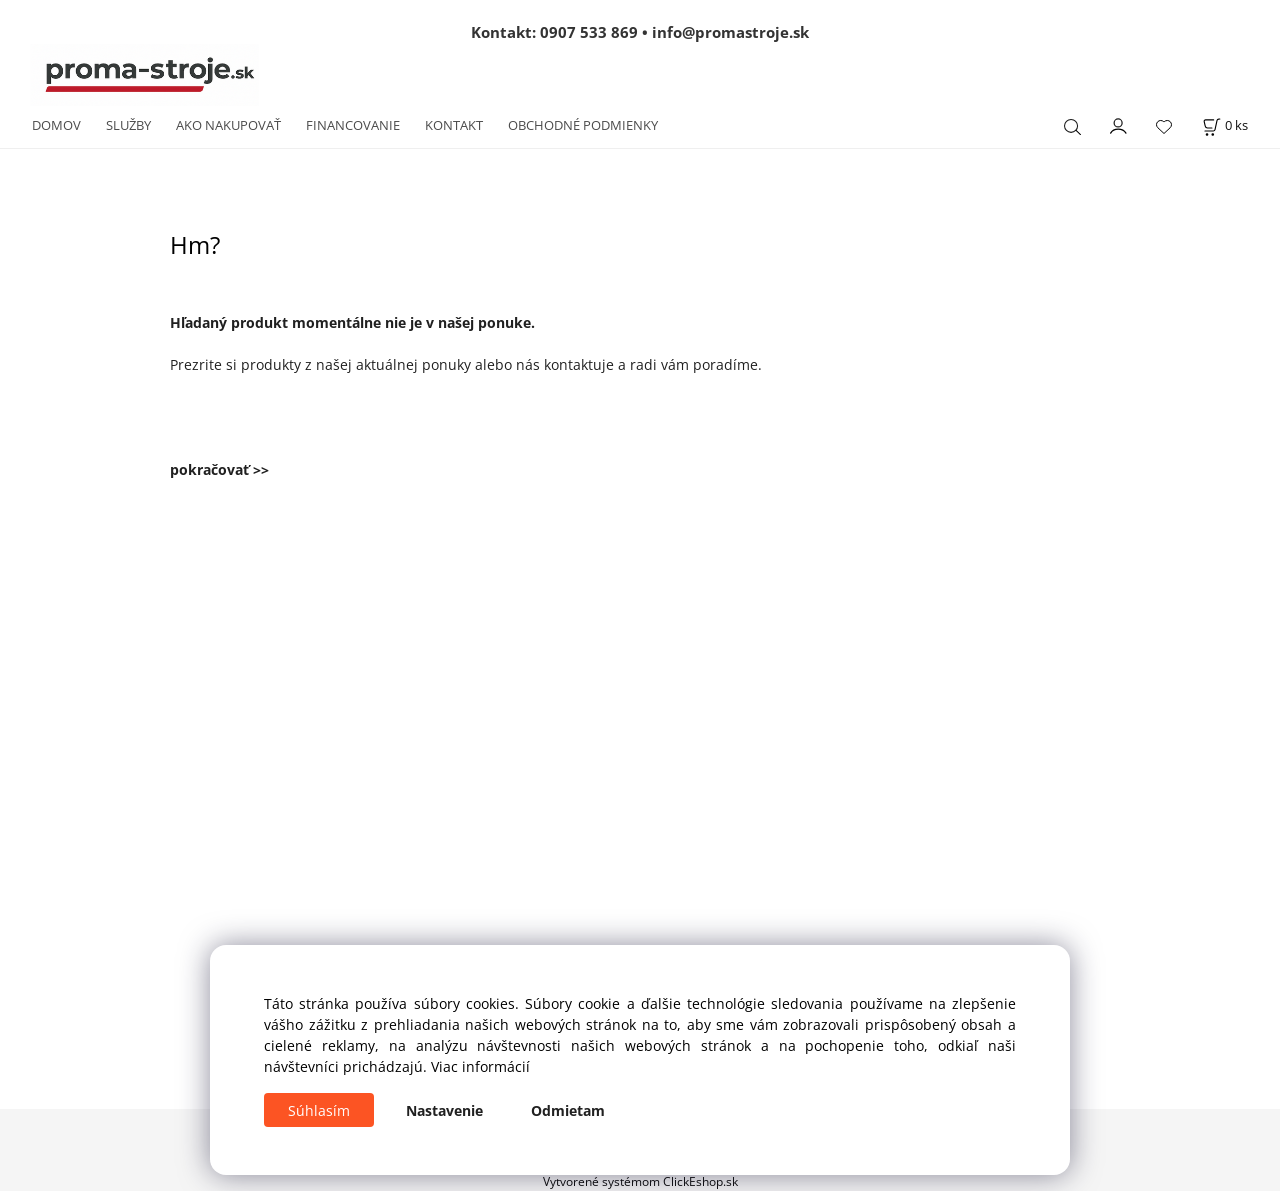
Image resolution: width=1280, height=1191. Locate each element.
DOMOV (56, 125)
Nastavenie (444, 1110)
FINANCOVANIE (353, 125)
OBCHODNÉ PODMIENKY (583, 125)
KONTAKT (454, 125)
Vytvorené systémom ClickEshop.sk (640, 1181)
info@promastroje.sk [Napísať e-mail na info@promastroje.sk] (730, 32)
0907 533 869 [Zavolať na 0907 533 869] (589, 32)
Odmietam (568, 1110)
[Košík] (1225, 125)
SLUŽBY (128, 125)
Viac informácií (480, 1066)
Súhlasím (319, 1110)
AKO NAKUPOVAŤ (228, 125)
